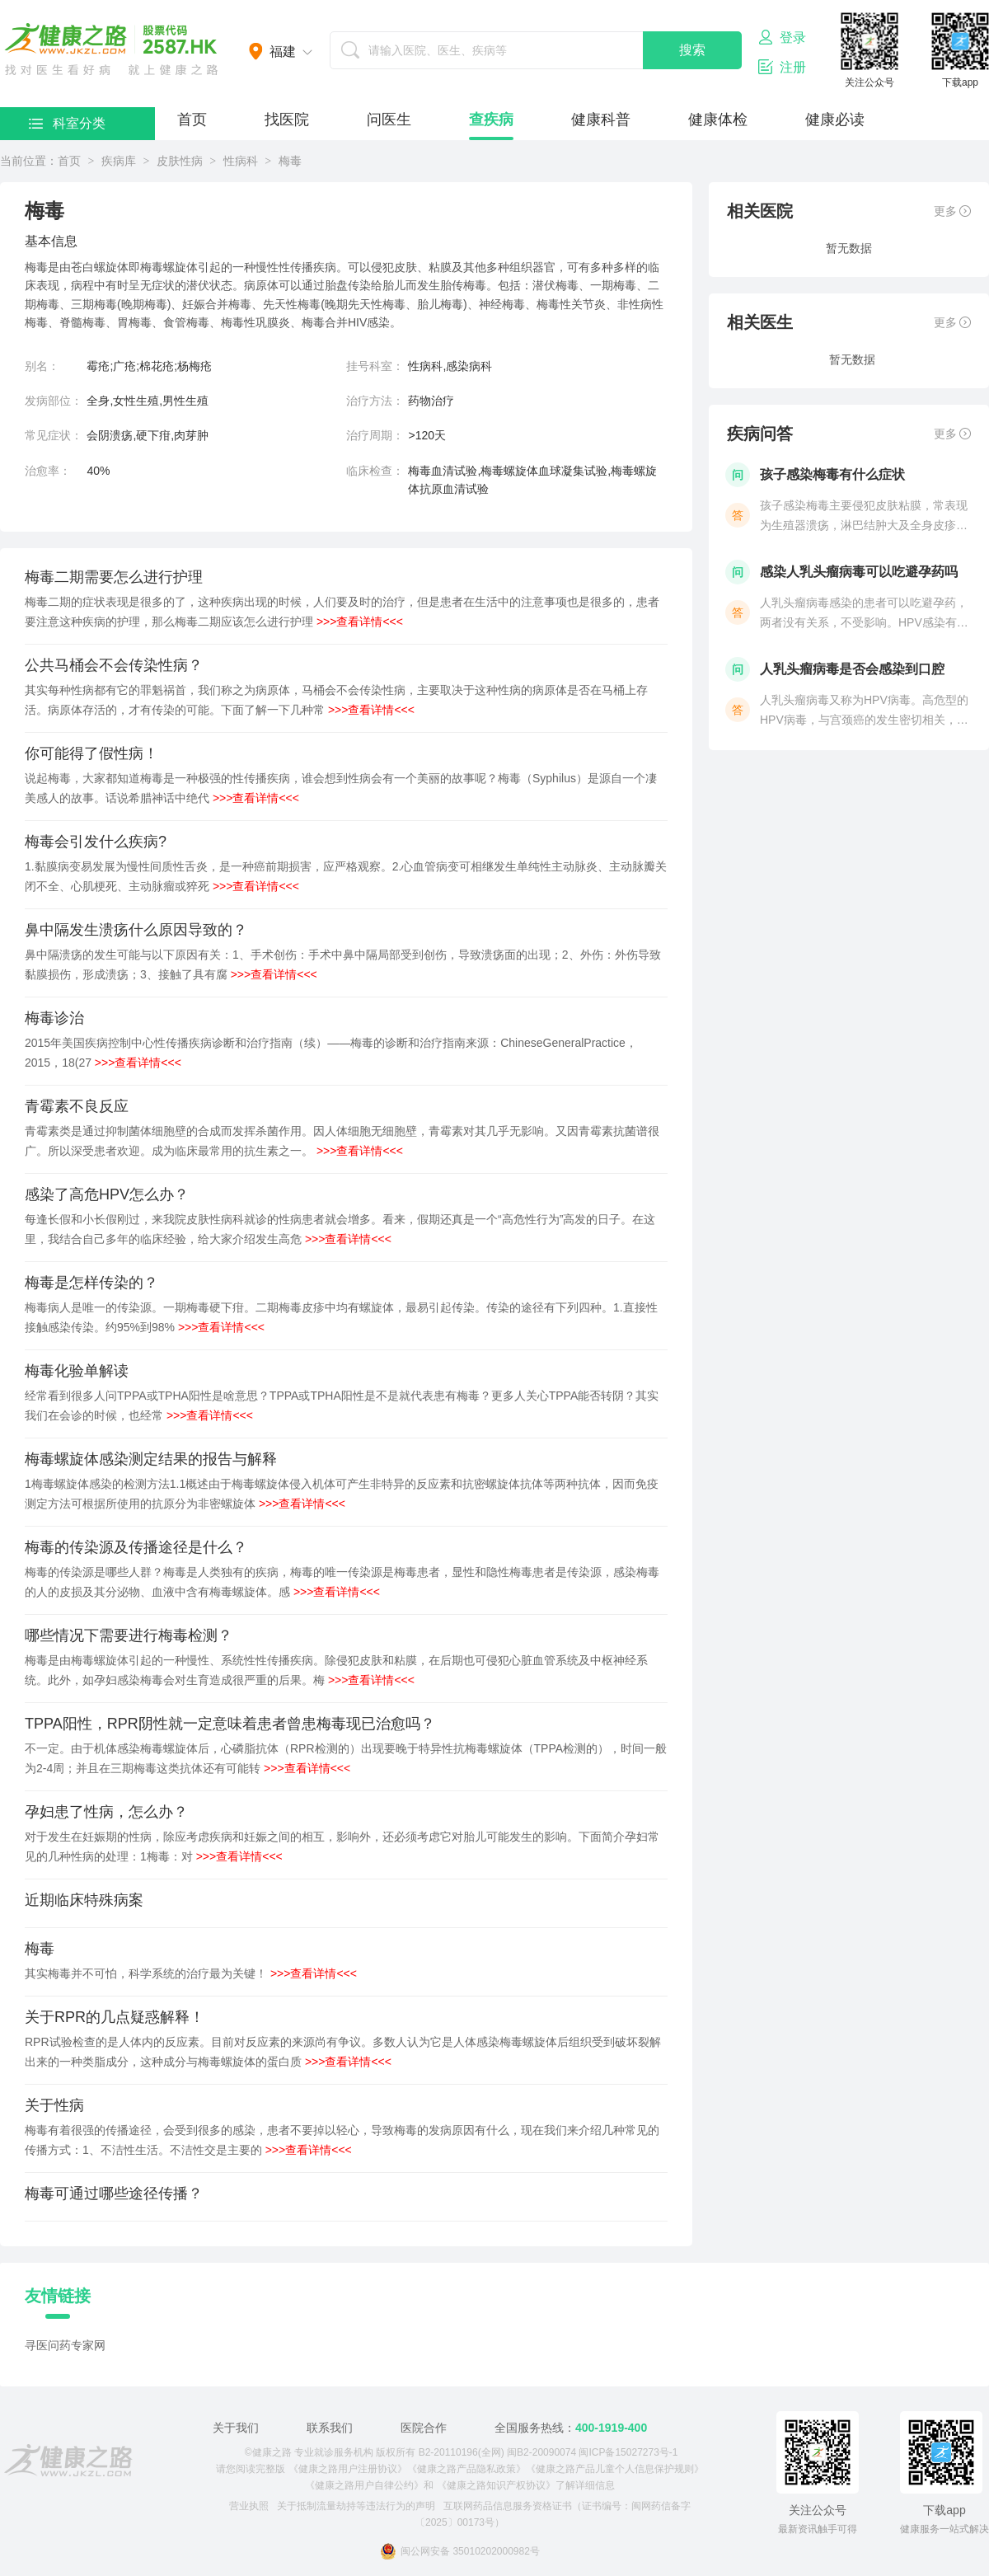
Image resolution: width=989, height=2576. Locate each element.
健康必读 (835, 119)
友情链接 (58, 2296)
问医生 (389, 119)
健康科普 (600, 119)
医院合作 (424, 2427)
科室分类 (67, 123)
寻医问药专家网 (65, 2345)
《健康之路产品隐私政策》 (466, 2469)
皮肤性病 (180, 160)
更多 (952, 211)
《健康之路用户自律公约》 (364, 2485)
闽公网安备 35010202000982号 (460, 2551)
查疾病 (491, 119)
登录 (782, 37)
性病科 (240, 160)
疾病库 (118, 160)
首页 (192, 119)
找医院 (287, 119)
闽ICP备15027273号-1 (628, 2452)
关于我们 (236, 2427)
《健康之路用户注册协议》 (347, 2469)
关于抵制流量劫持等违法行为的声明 (356, 2506)
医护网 (111, 49)
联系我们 (330, 2427)
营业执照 (249, 2506)
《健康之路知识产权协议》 (496, 2485)
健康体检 (718, 119)
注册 (782, 66)
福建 (283, 52)
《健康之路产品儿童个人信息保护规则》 (615, 2469)
